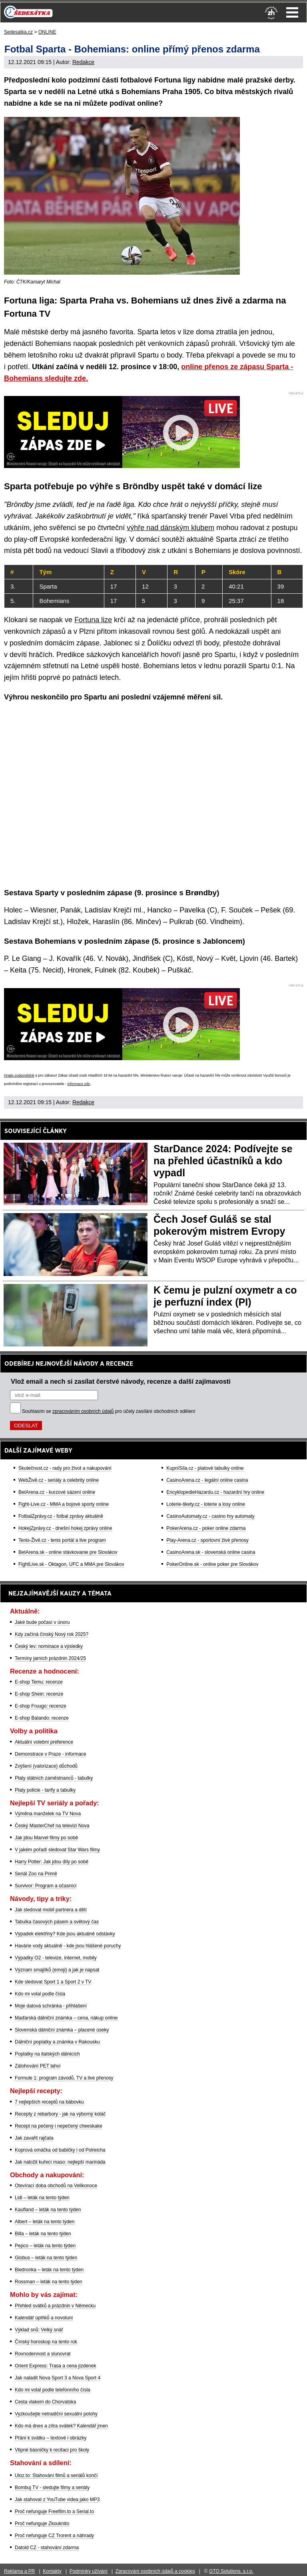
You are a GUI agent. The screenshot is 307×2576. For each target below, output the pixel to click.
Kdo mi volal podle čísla (40, 1994)
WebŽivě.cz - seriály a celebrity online (58, 1480)
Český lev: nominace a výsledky (49, 1646)
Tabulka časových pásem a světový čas (57, 1922)
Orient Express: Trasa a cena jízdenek (55, 2366)
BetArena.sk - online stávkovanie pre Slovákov (67, 1552)
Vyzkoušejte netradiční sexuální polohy (56, 2414)
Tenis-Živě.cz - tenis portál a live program (62, 1540)
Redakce (83, 62)
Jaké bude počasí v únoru (42, 1622)
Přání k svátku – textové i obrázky (50, 2438)
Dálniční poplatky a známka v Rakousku (57, 2042)
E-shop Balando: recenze (42, 1718)
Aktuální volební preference (44, 1742)
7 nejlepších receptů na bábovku (49, 2102)
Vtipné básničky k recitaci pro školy (52, 2450)
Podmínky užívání (89, 2571)
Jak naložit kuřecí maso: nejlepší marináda (60, 2162)
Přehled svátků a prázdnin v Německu (55, 2306)
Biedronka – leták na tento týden (49, 2270)
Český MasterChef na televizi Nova (52, 1826)
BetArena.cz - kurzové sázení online (56, 1492)
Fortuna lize (93, 620)
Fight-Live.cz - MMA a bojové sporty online (63, 1504)
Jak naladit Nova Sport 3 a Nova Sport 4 (57, 2378)
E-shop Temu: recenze (39, 1682)
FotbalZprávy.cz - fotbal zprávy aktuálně (60, 1516)
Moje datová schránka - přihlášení (51, 2006)
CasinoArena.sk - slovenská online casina (210, 1552)
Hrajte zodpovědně (19, 1075)
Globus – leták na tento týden (46, 2258)
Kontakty (52, 2571)
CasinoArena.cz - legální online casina (207, 1480)
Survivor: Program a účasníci (45, 1886)
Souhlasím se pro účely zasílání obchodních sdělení (108, 1411)
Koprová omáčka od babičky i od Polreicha (60, 2150)
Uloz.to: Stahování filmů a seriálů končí (56, 2475)
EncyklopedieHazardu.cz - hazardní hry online (215, 1492)
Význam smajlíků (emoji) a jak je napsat (57, 1970)
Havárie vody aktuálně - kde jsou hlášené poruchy (68, 1946)
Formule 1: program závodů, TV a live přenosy (64, 2078)
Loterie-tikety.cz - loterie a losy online (205, 1504)
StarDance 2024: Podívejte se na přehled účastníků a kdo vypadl (223, 1160)
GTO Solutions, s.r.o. (231, 2571)
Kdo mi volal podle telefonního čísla (52, 2390)
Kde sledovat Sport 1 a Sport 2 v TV (53, 1982)
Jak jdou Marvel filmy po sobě (46, 1838)
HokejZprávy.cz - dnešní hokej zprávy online (65, 1528)
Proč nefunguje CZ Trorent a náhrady (54, 2535)
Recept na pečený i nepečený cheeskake (58, 2126)
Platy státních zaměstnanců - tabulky (54, 1778)
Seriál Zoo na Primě (36, 1874)
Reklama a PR (19, 2571)
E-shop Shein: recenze (39, 1694)
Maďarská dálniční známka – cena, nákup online (66, 2018)
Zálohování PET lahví (38, 2066)
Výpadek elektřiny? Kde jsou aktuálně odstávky (65, 1934)
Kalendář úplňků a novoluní (44, 2318)
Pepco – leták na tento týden (45, 2245)
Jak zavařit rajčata (34, 2138)
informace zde (79, 1084)
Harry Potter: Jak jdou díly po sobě (51, 1862)
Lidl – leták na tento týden (42, 2197)
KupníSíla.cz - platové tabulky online (204, 1468)
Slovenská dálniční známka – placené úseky (62, 2030)
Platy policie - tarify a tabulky (45, 1790)
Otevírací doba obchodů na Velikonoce (56, 2185)
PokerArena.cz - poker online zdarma (205, 1528)
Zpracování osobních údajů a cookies (155, 2571)
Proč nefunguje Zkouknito (42, 2523)
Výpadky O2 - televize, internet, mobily (56, 1958)
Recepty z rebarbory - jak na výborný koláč (60, 2114)
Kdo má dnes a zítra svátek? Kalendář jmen (61, 2426)
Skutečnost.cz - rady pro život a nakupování (65, 1468)
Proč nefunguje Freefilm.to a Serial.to (54, 2511)
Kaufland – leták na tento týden (48, 2209)
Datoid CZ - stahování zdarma (47, 2547)
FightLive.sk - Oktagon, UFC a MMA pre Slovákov (71, 1564)
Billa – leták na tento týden (43, 2233)
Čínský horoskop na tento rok (46, 2342)
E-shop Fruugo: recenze (40, 1706)
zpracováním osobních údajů (83, 1411)
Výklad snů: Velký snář (39, 2330)
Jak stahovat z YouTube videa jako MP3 (57, 2499)
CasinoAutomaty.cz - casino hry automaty (210, 1516)
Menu (292, 12)
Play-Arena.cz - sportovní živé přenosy (207, 1540)
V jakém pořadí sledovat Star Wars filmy (57, 1850)
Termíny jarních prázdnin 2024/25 (50, 1658)
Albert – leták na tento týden (44, 2221)
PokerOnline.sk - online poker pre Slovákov (212, 1564)
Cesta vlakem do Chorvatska (45, 2402)
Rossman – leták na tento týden (48, 2282)
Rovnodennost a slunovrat (42, 2354)
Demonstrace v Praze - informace (50, 1754)
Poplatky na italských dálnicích (47, 2054)
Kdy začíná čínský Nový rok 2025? (51, 1634)
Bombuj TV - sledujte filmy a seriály (52, 2487)
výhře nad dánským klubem (170, 528)
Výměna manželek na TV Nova (48, 1813)
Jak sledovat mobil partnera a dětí (51, 1910)
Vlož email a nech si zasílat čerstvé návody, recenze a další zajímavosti (121, 1381)
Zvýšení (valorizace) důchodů (46, 1766)
